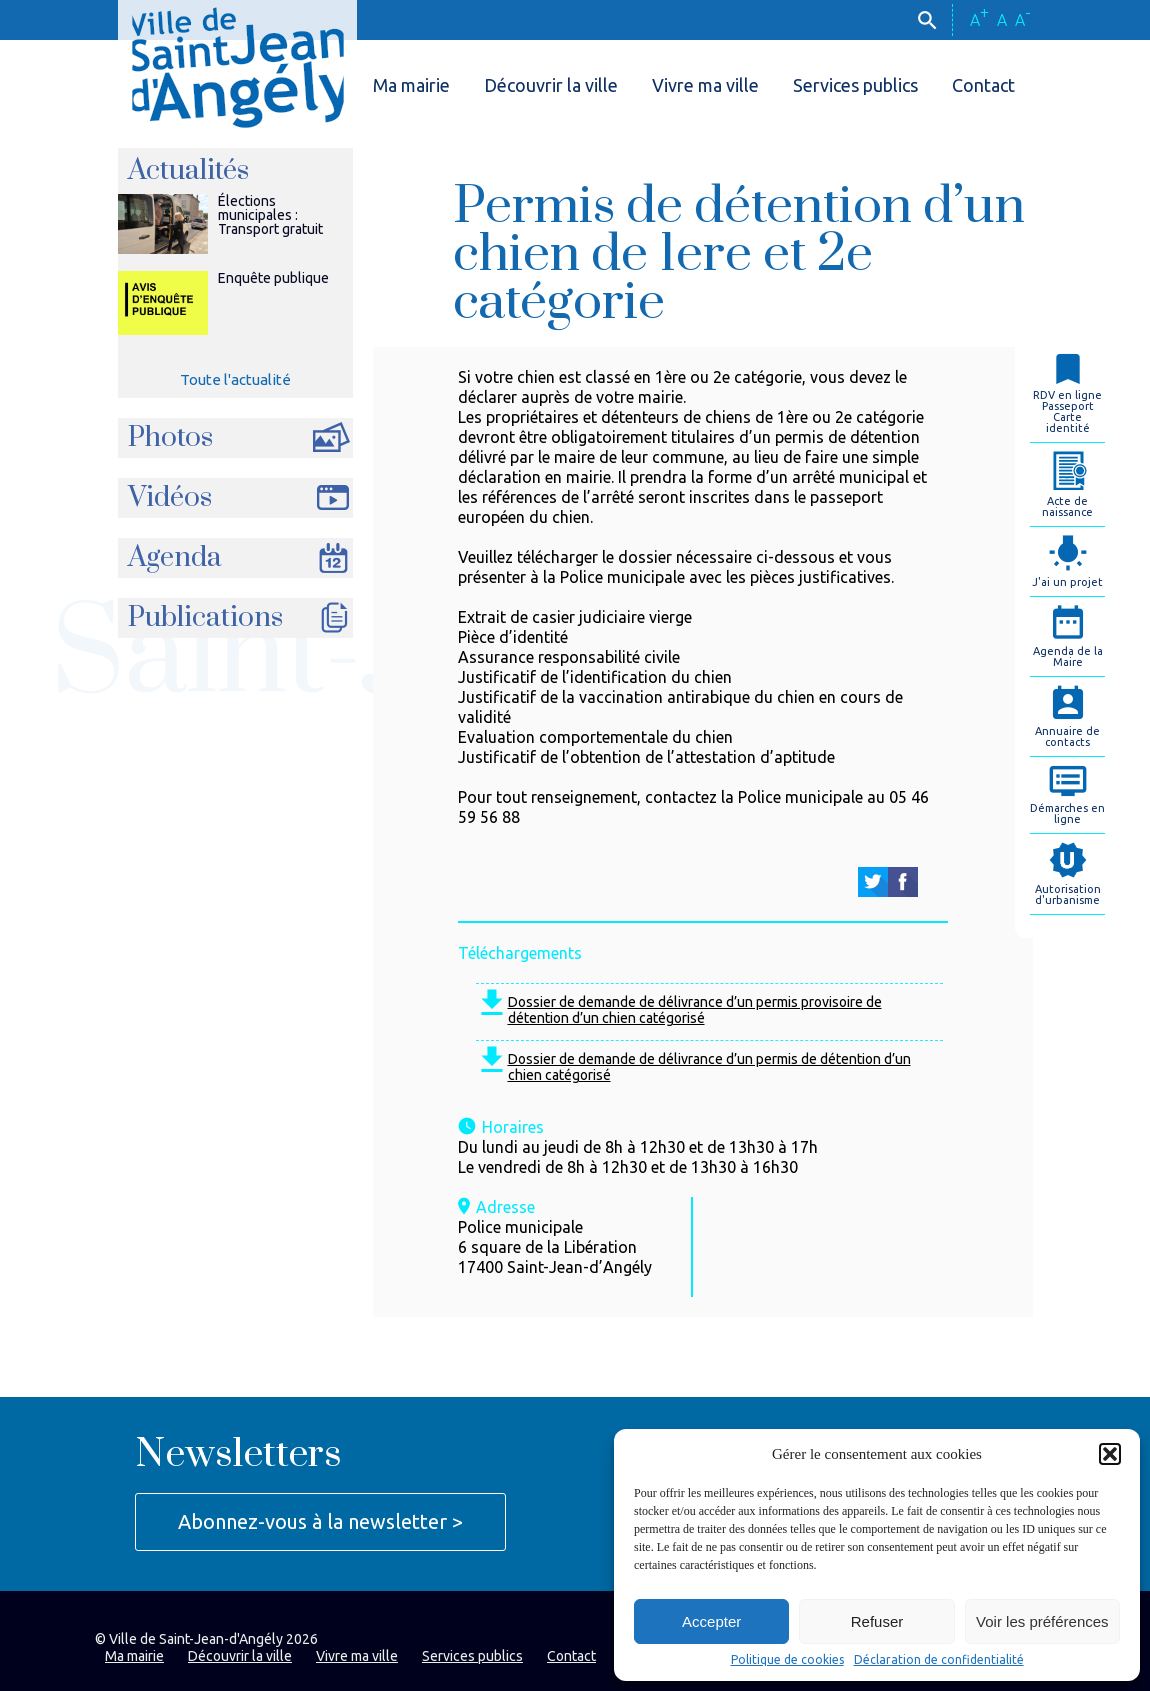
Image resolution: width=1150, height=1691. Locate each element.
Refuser (877, 1621)
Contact (983, 85)
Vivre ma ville (705, 85)
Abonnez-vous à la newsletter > (320, 1521)
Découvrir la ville (551, 85)
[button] (1110, 1454)
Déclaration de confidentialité (939, 1660)
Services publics (855, 85)
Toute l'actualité (235, 379)
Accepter (711, 1621)
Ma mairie (411, 85)
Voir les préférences (1042, 1621)
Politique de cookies (787, 1660)
